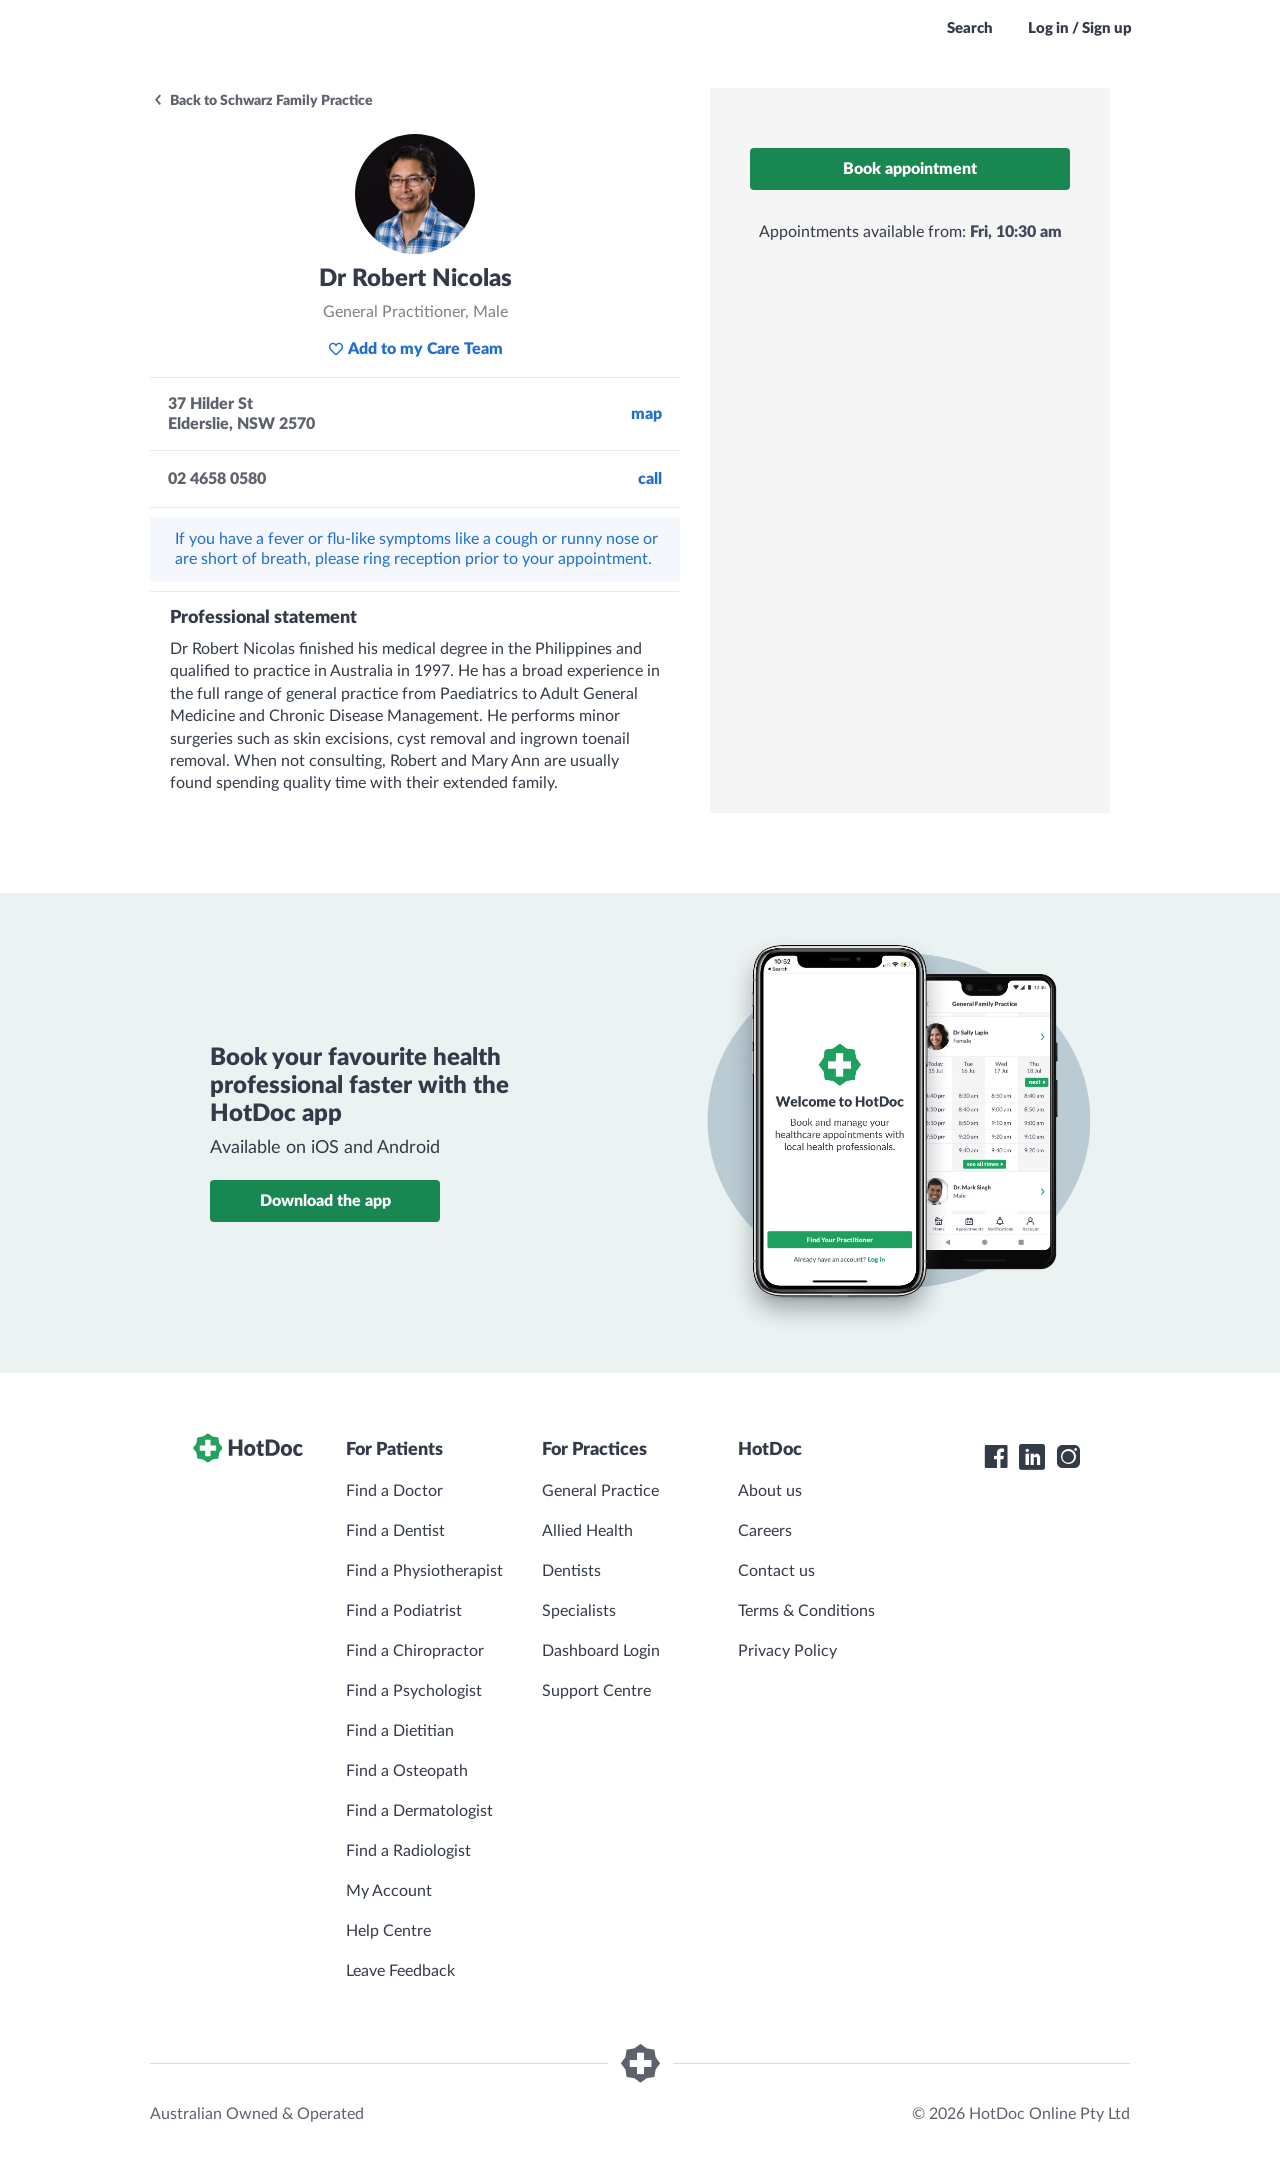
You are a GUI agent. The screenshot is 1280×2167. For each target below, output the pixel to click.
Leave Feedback (400, 1971)
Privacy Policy (787, 1651)
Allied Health (587, 1531)
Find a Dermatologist (419, 1811)
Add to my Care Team (415, 349)
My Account (389, 1891)
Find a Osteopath (407, 1771)
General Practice (600, 1491)
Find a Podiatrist (404, 1611)
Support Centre (596, 1691)
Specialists (579, 1611)
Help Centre (388, 1931)
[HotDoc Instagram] (1068, 1457)
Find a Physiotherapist (424, 1571)
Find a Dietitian (400, 1731)
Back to (262, 101)
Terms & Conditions (806, 1611)
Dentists (571, 1571)
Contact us (776, 1571)
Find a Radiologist (408, 1851)
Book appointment (910, 169)
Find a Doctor (394, 1491)
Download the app (325, 1201)
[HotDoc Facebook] (996, 1457)
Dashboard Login (601, 1651)
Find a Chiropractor (415, 1651)
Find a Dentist (395, 1531)
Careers (765, 1531)
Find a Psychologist (414, 1691)
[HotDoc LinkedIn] (1032, 1457)
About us (770, 1491)
